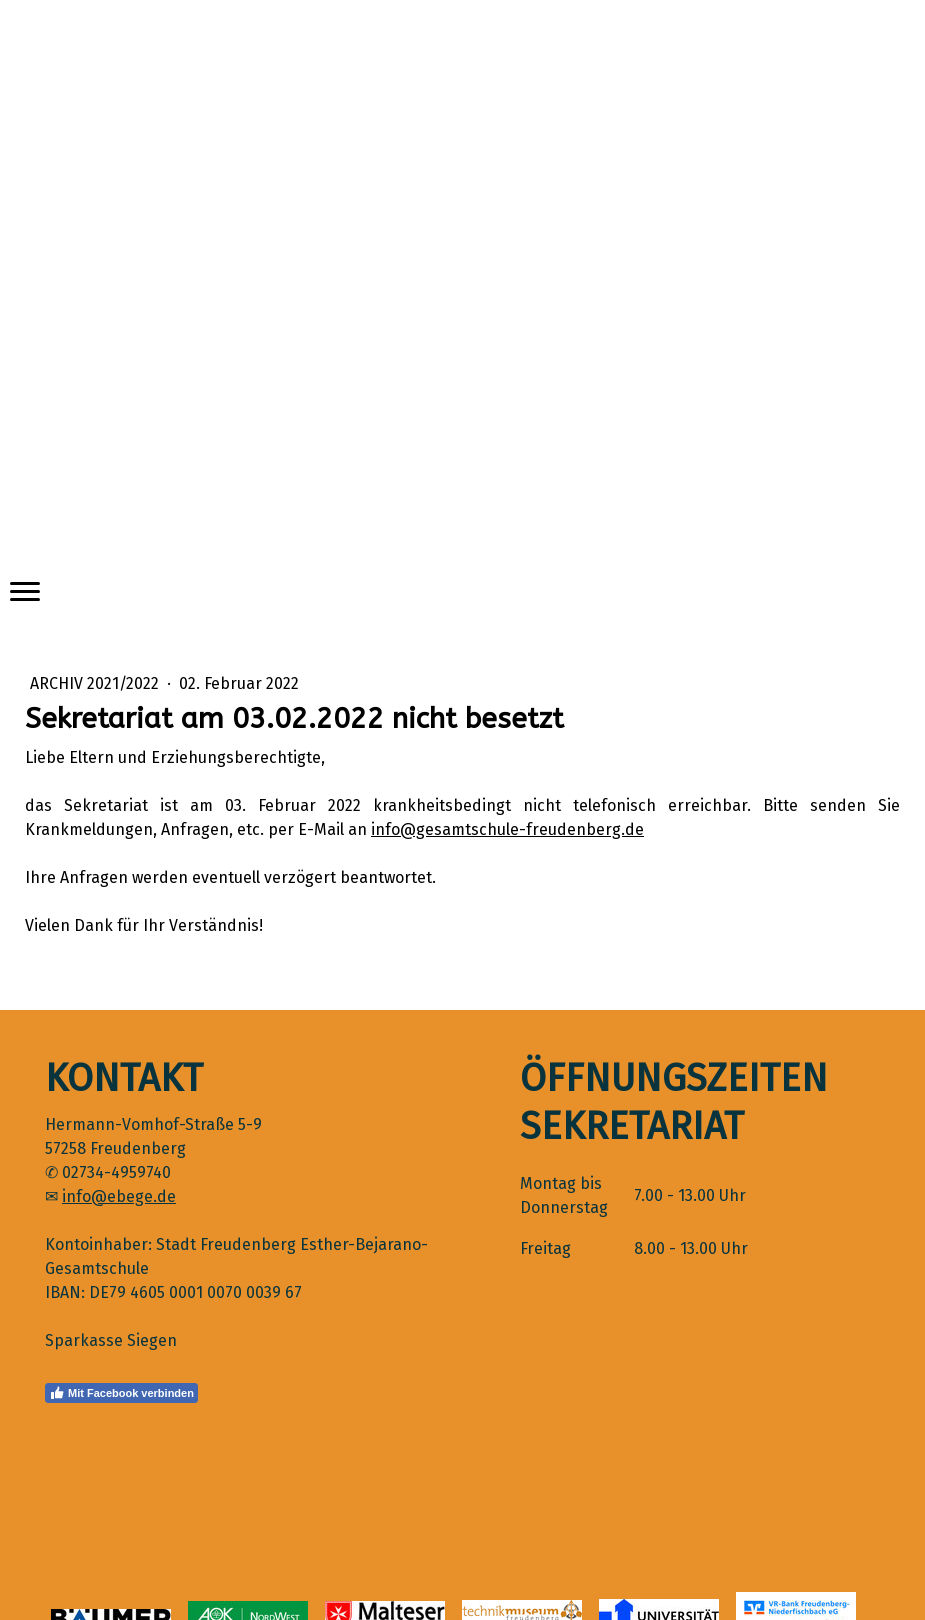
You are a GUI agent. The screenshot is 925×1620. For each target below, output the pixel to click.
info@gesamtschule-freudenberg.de (507, 829)
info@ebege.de (119, 1196)
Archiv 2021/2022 (96, 683)
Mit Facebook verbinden (121, 1393)
